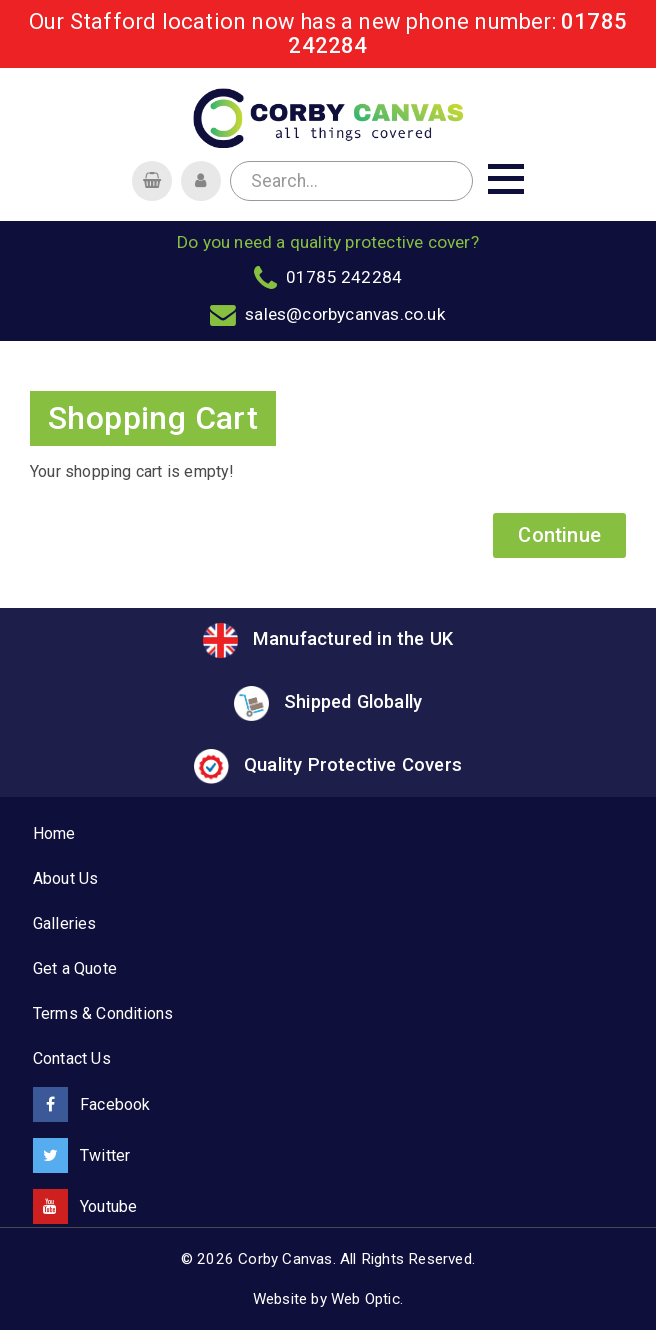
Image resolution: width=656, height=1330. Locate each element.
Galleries (65, 923)
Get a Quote (75, 968)
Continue (559, 535)
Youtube (85, 1206)
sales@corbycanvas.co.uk (345, 314)
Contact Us (72, 1058)
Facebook (92, 1104)
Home (54, 833)
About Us (66, 878)
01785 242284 (344, 277)
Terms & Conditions (103, 1013)
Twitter (82, 1155)
